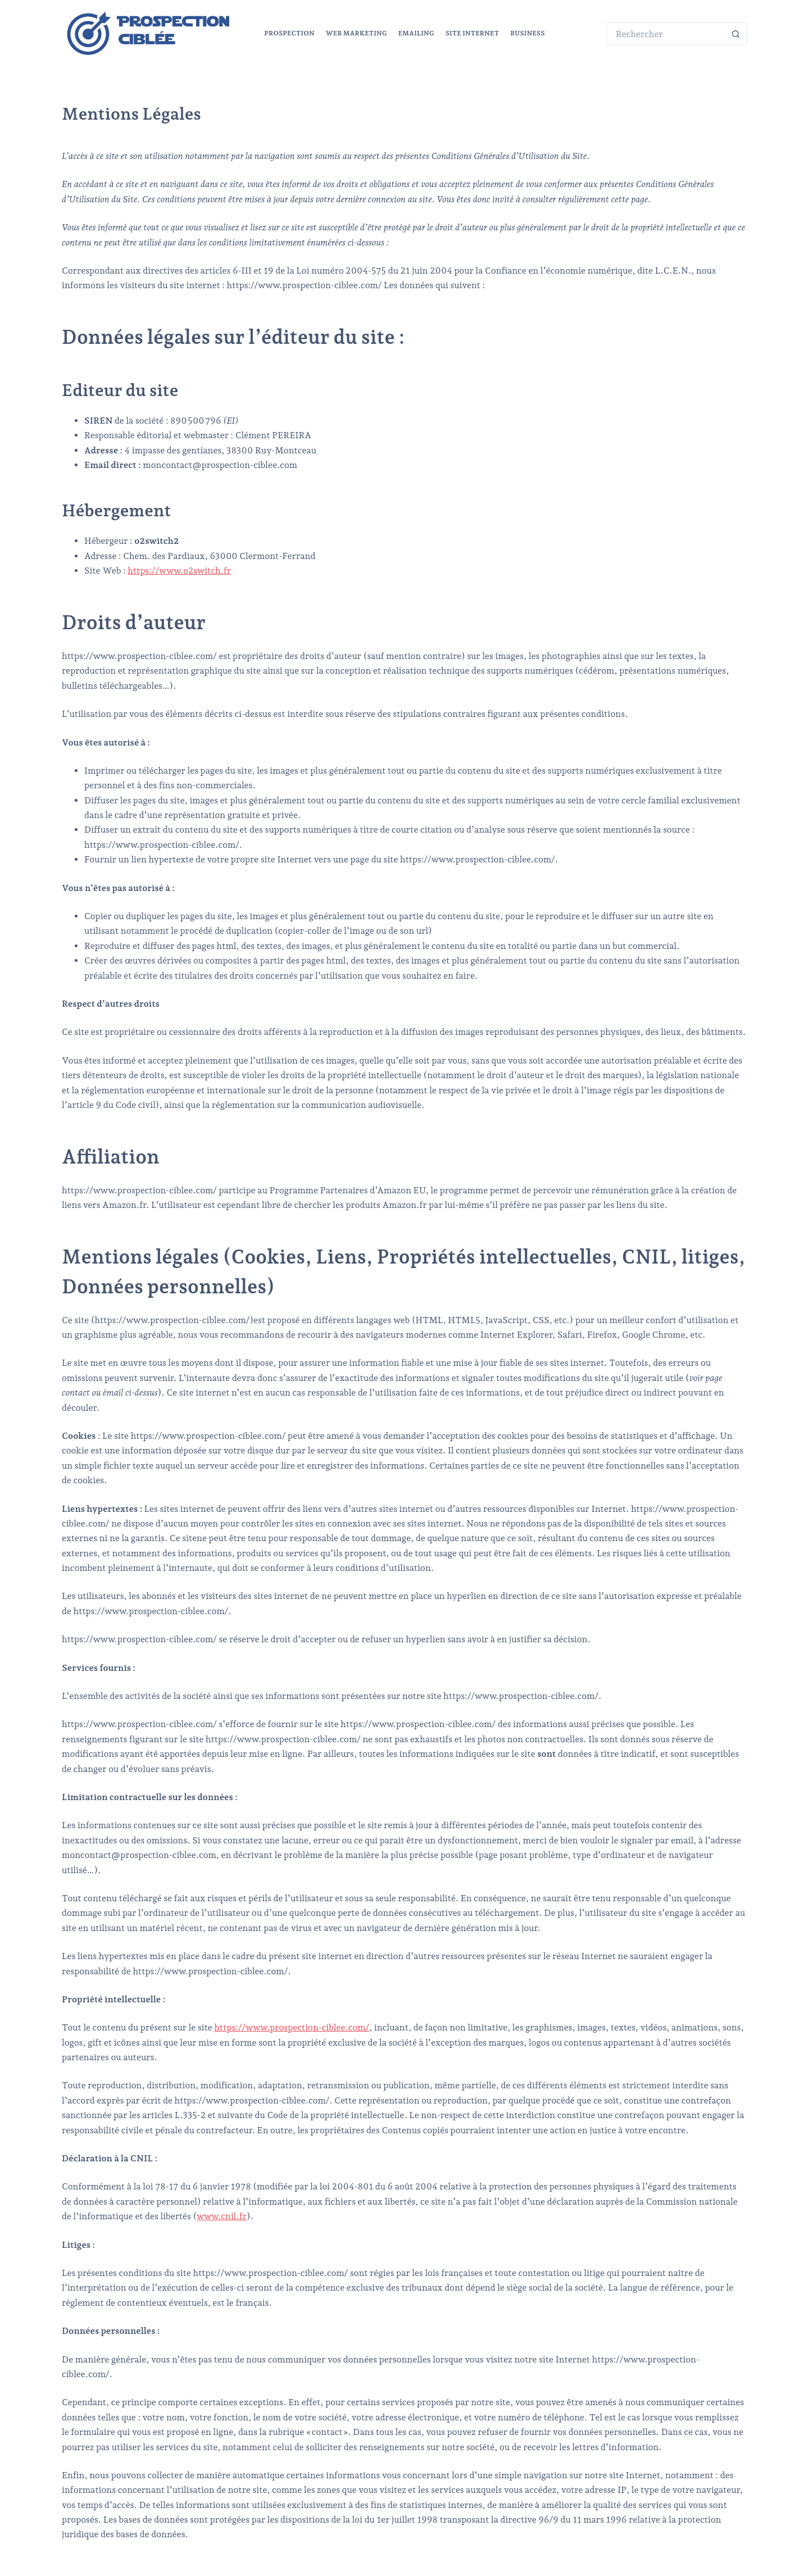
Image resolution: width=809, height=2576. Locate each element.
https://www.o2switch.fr (179, 570)
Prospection (289, 33)
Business (527, 33)
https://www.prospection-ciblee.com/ (291, 2027)
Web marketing (356, 33)
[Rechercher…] (666, 33)
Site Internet (472, 33)
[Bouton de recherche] (736, 33)
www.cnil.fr (222, 2216)
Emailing (416, 33)
